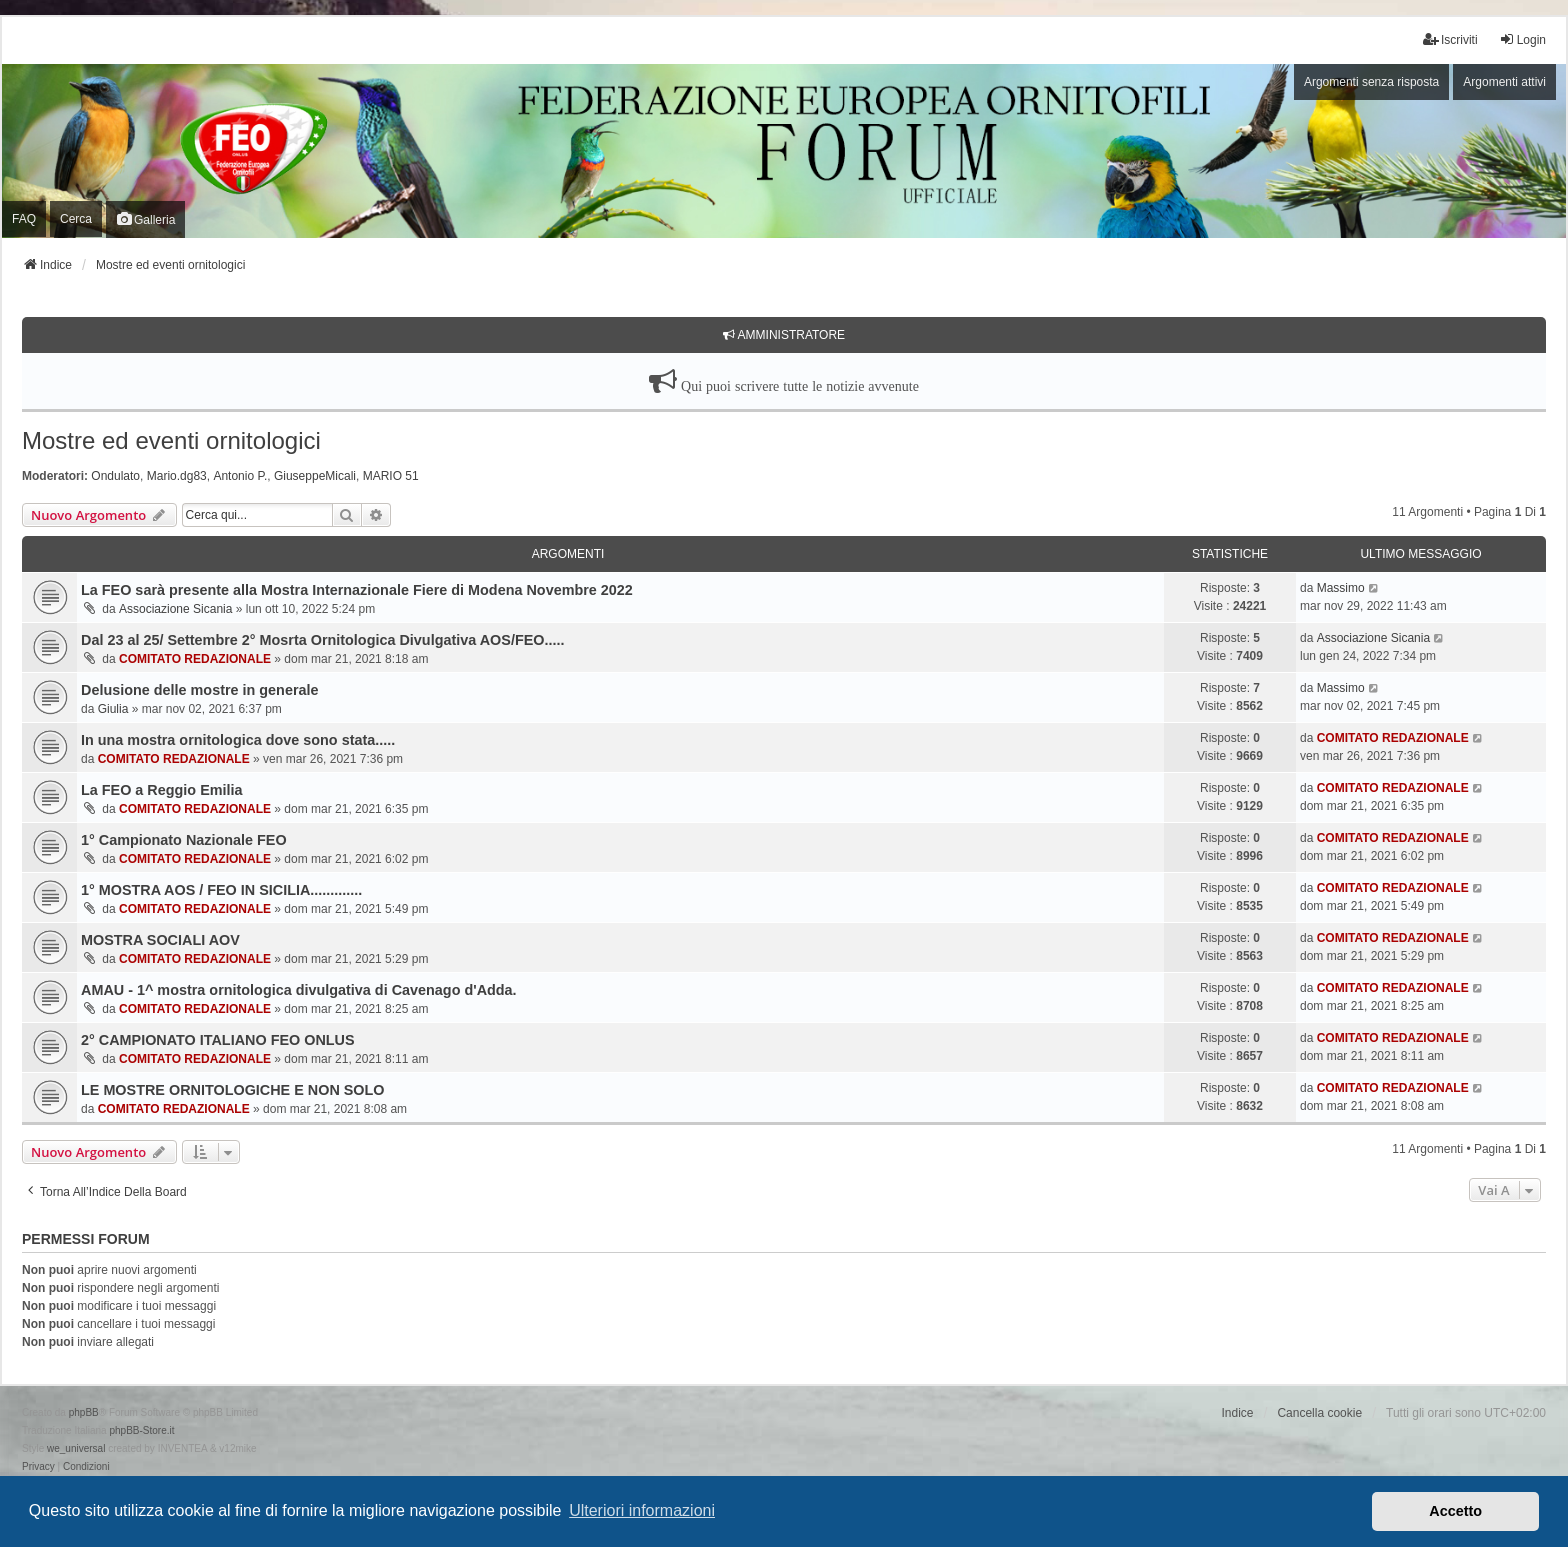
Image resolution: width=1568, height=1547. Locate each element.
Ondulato (115, 476)
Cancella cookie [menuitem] (1319, 1413)
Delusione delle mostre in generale (200, 690)
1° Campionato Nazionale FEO (184, 840)
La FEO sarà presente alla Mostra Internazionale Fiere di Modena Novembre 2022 (357, 590)
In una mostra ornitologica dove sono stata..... (238, 740)
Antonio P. (240, 476)
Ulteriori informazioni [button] (642, 1510)
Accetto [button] (1455, 1511)
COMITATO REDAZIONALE (195, 659)
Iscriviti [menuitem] (1450, 39)
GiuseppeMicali (315, 476)
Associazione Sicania (175, 609)
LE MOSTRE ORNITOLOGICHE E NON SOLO (233, 1090)
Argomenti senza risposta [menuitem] (1371, 82)
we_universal (76, 1448)
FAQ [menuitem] (24, 219)
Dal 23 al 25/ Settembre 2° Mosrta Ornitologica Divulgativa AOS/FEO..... (322, 640)
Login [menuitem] (1522, 39)
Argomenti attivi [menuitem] (1504, 82)
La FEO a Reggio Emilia (162, 790)
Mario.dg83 (177, 476)
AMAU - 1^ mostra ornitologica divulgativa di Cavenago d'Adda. (299, 990)
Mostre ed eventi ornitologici (171, 440)
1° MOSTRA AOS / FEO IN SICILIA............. (221, 890)
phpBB (84, 1412)
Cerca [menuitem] (76, 219)
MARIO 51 (391, 476)
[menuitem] (38, 1467)
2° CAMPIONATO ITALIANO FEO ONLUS (218, 1040)
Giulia (113, 709)
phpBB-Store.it (141, 1430)
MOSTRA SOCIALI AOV (160, 940)
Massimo (1341, 588)
